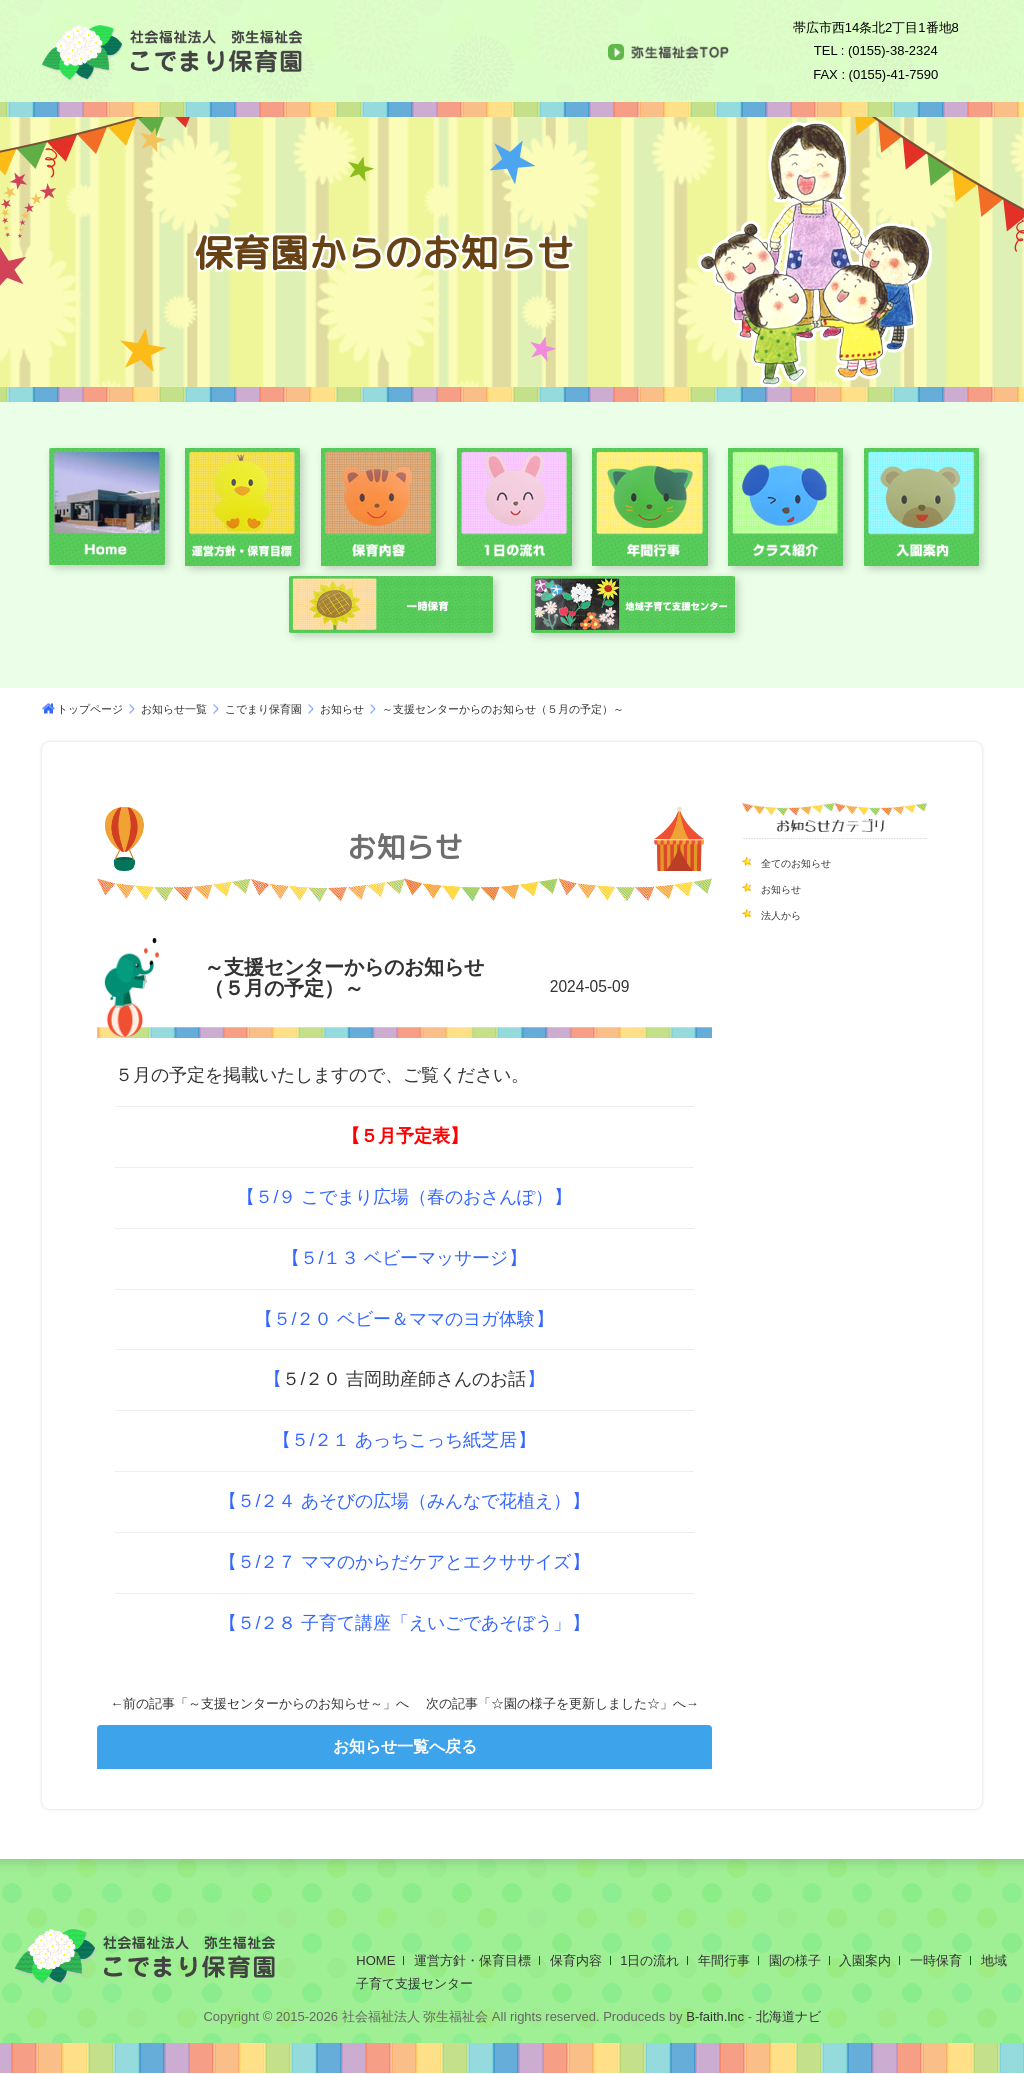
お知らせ (342, 709)
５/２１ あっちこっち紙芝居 (404, 1440)
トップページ (90, 709)
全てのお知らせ (810, 862)
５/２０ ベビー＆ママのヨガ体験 (404, 1319)
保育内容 (576, 1960)
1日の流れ (649, 1960)
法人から (789, 914)
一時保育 (936, 1960)
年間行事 (724, 1960)
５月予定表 (405, 1136)
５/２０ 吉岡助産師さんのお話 (404, 1379)
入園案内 (865, 1960)
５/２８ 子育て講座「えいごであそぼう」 (404, 1623)
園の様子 (795, 1960)
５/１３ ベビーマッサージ (404, 1258)
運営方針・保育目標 (472, 1960)
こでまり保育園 (263, 709)
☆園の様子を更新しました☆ (575, 1703)
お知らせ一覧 (174, 709)
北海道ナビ (788, 2016)
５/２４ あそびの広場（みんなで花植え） (404, 1501)
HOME (375, 1960)
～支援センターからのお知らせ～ (285, 1703)
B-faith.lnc (713, 2016)
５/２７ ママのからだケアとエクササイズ (404, 1562)
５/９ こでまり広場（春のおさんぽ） (404, 1197)
